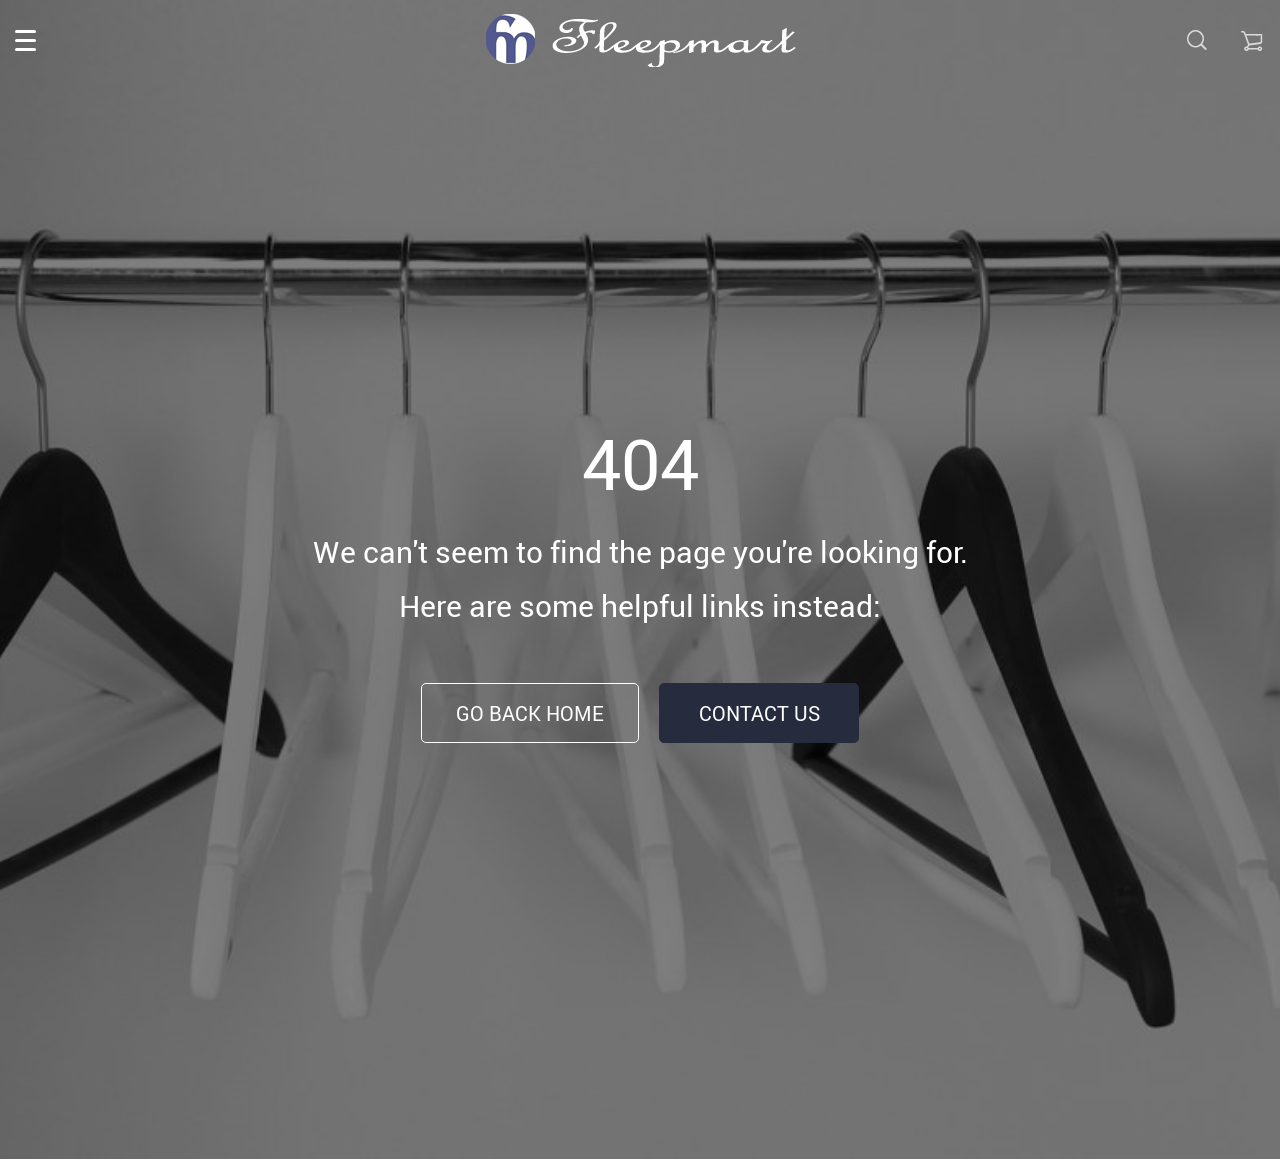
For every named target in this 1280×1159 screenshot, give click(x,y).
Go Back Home (530, 713)
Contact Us (759, 713)
